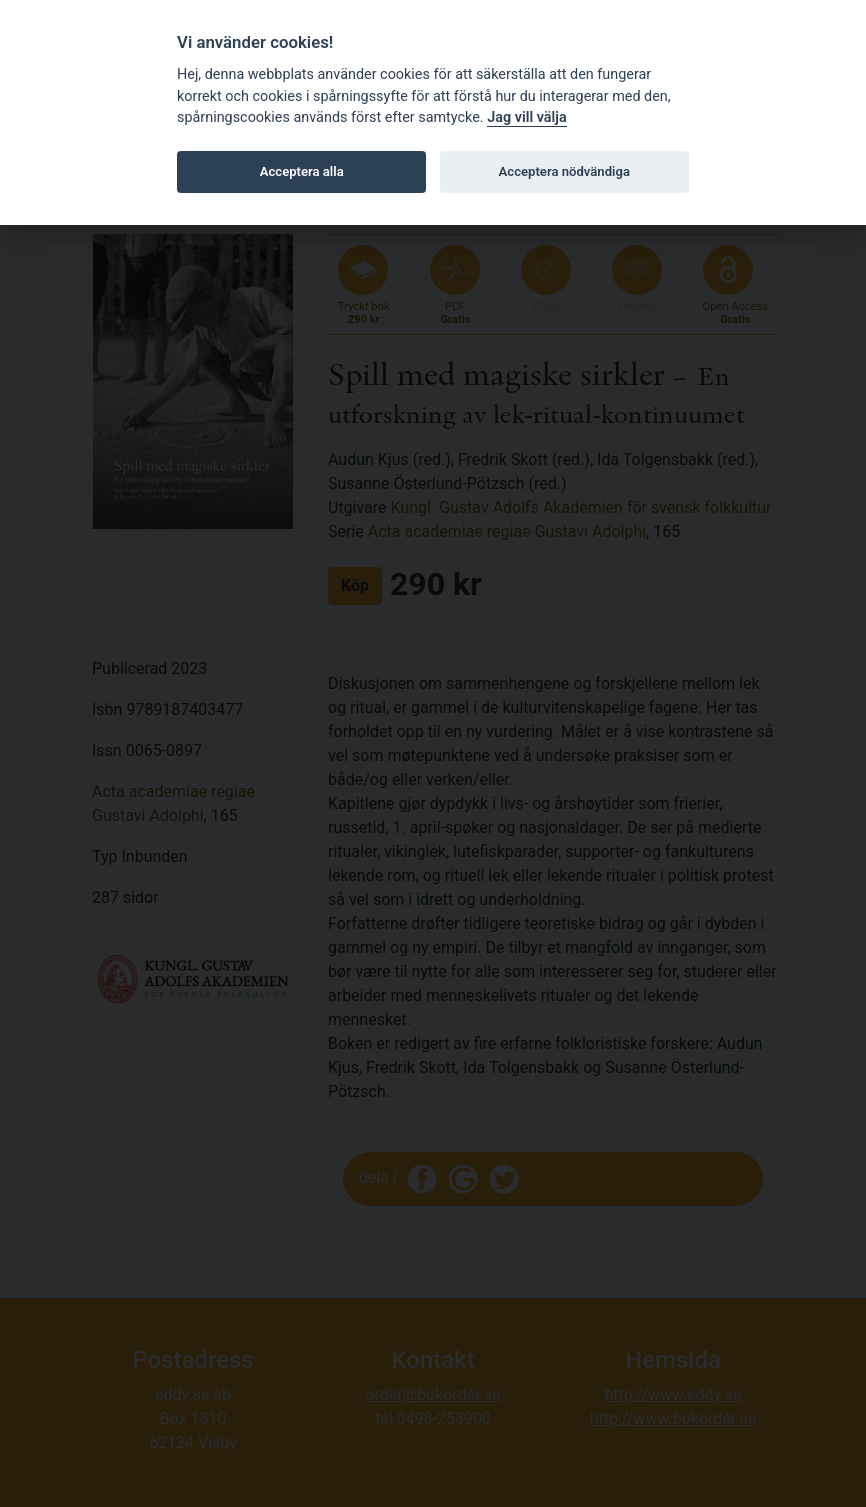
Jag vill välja (527, 117)
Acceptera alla (302, 171)
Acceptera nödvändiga (564, 171)
